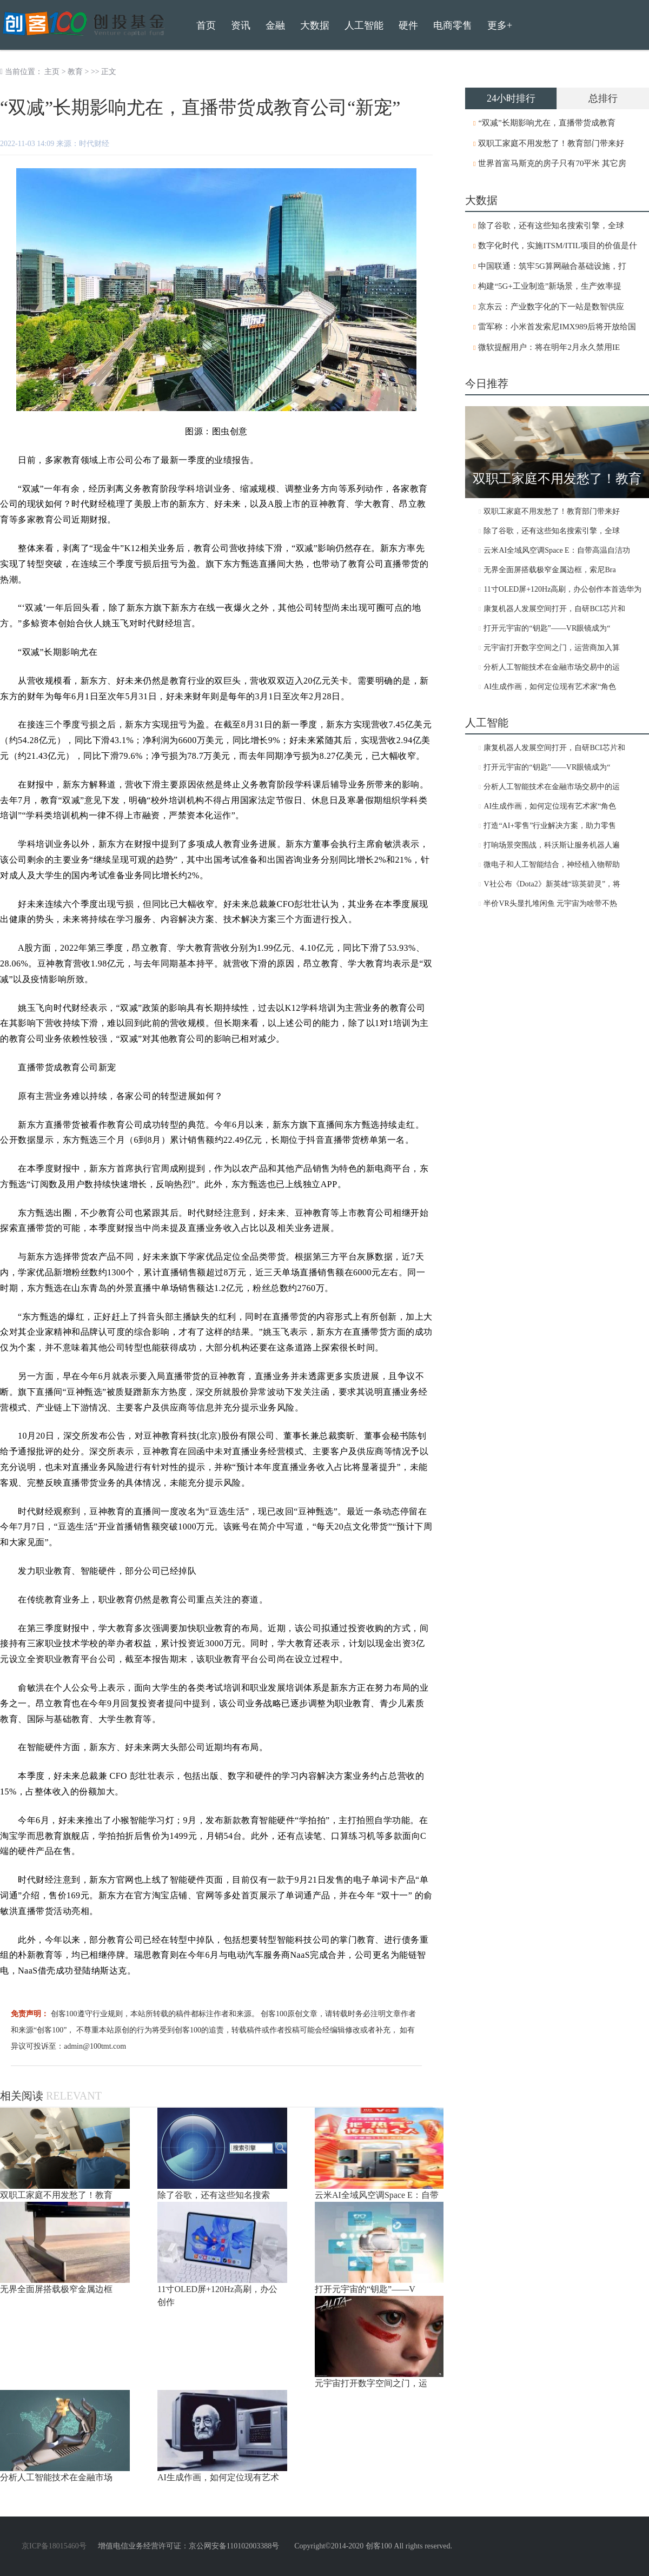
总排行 (603, 98)
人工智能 (364, 25)
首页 (206, 25)
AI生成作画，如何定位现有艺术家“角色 (550, 687)
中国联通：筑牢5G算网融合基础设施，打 (552, 266)
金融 (275, 25)
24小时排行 (511, 98)
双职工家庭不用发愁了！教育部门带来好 (551, 143)
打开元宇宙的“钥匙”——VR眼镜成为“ (547, 628)
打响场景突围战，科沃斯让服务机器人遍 (552, 845)
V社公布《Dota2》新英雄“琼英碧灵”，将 (552, 884)
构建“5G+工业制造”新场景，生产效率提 (549, 286)
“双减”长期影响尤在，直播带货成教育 (546, 122)
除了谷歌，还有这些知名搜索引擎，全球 (551, 225)
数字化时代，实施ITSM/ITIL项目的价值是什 (557, 245)
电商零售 (452, 25)
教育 (75, 72)
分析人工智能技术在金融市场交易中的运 (552, 667)
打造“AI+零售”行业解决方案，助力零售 (550, 826)
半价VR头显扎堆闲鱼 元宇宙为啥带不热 (550, 903)
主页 (51, 72)
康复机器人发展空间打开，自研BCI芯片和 (554, 609)
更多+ (499, 25)
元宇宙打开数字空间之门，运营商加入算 (552, 648)
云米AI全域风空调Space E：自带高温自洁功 (557, 550)
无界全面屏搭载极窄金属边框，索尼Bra (549, 570)
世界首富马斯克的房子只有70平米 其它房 (552, 163)
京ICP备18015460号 (54, 2546)
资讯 (240, 25)
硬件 (408, 25)
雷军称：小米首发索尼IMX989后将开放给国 (557, 326)
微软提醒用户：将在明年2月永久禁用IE (549, 347)
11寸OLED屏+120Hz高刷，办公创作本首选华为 (562, 589)
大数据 (314, 25)
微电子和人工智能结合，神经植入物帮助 (552, 864)
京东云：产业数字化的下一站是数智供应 (551, 306)
